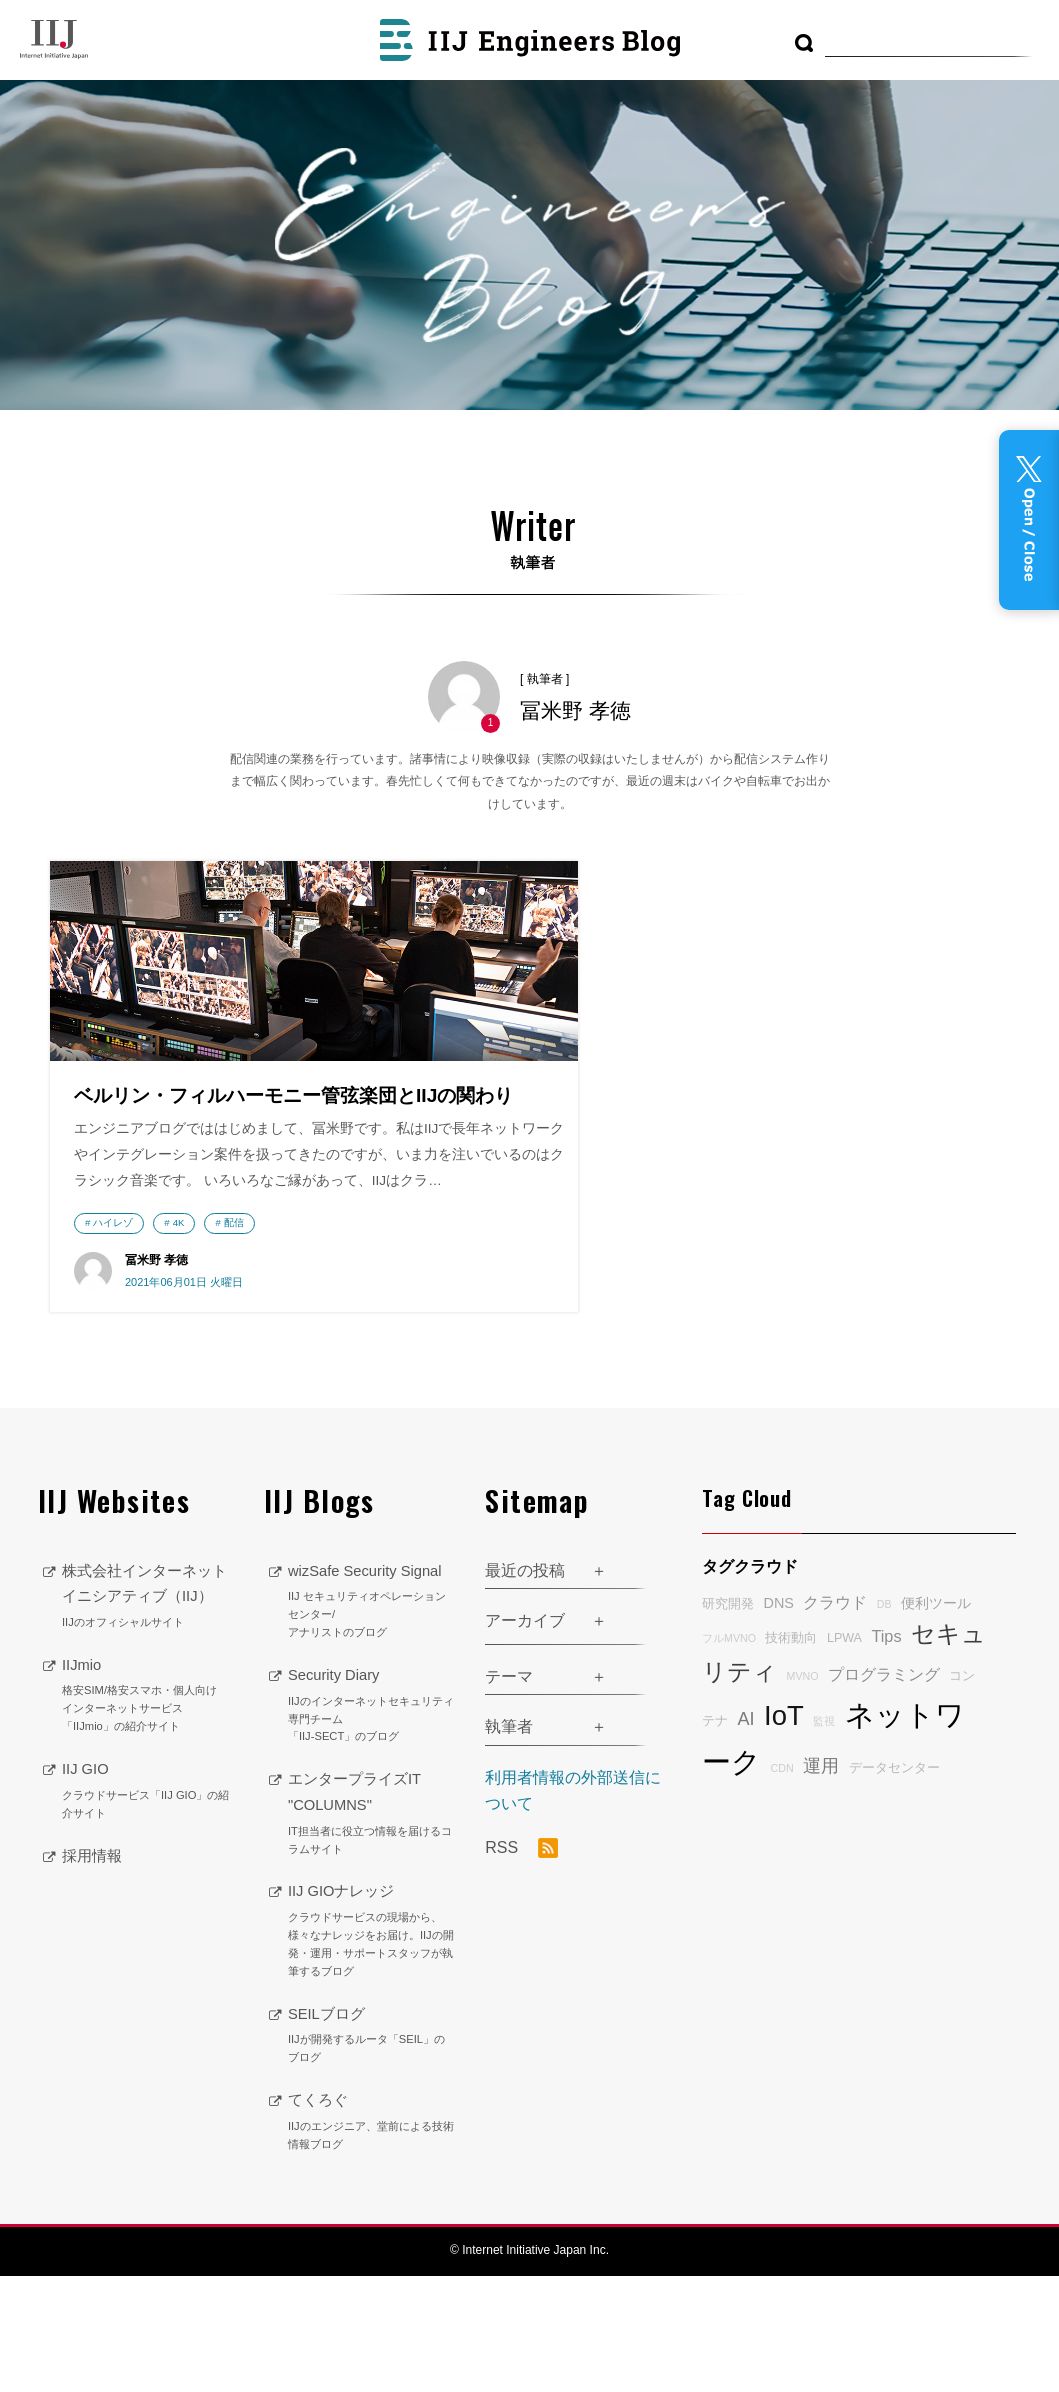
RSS (521, 1965)
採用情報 (94, 1996)
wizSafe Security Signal (371, 1718)
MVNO (803, 1792)
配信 (234, 1334)
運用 (821, 1882)
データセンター (894, 1884)
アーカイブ (525, 1737)
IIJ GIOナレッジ (371, 2048)
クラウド (835, 1719)
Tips (886, 1752)
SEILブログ (371, 2152)
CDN (782, 1884)
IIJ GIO (148, 1933)
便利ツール (936, 1720)
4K (179, 1334)
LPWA (844, 1754)
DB (884, 1721)
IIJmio (148, 1838)
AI (746, 1835)
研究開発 (728, 1721)
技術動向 (791, 1754)
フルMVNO (729, 1754)
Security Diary (371, 1822)
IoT (784, 1831)
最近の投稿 (525, 1686)
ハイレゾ (113, 1334)
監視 (824, 1837)
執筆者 (509, 1843)
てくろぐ (371, 2238)
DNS (779, 1720)
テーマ (509, 1792)
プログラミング (884, 1790)
